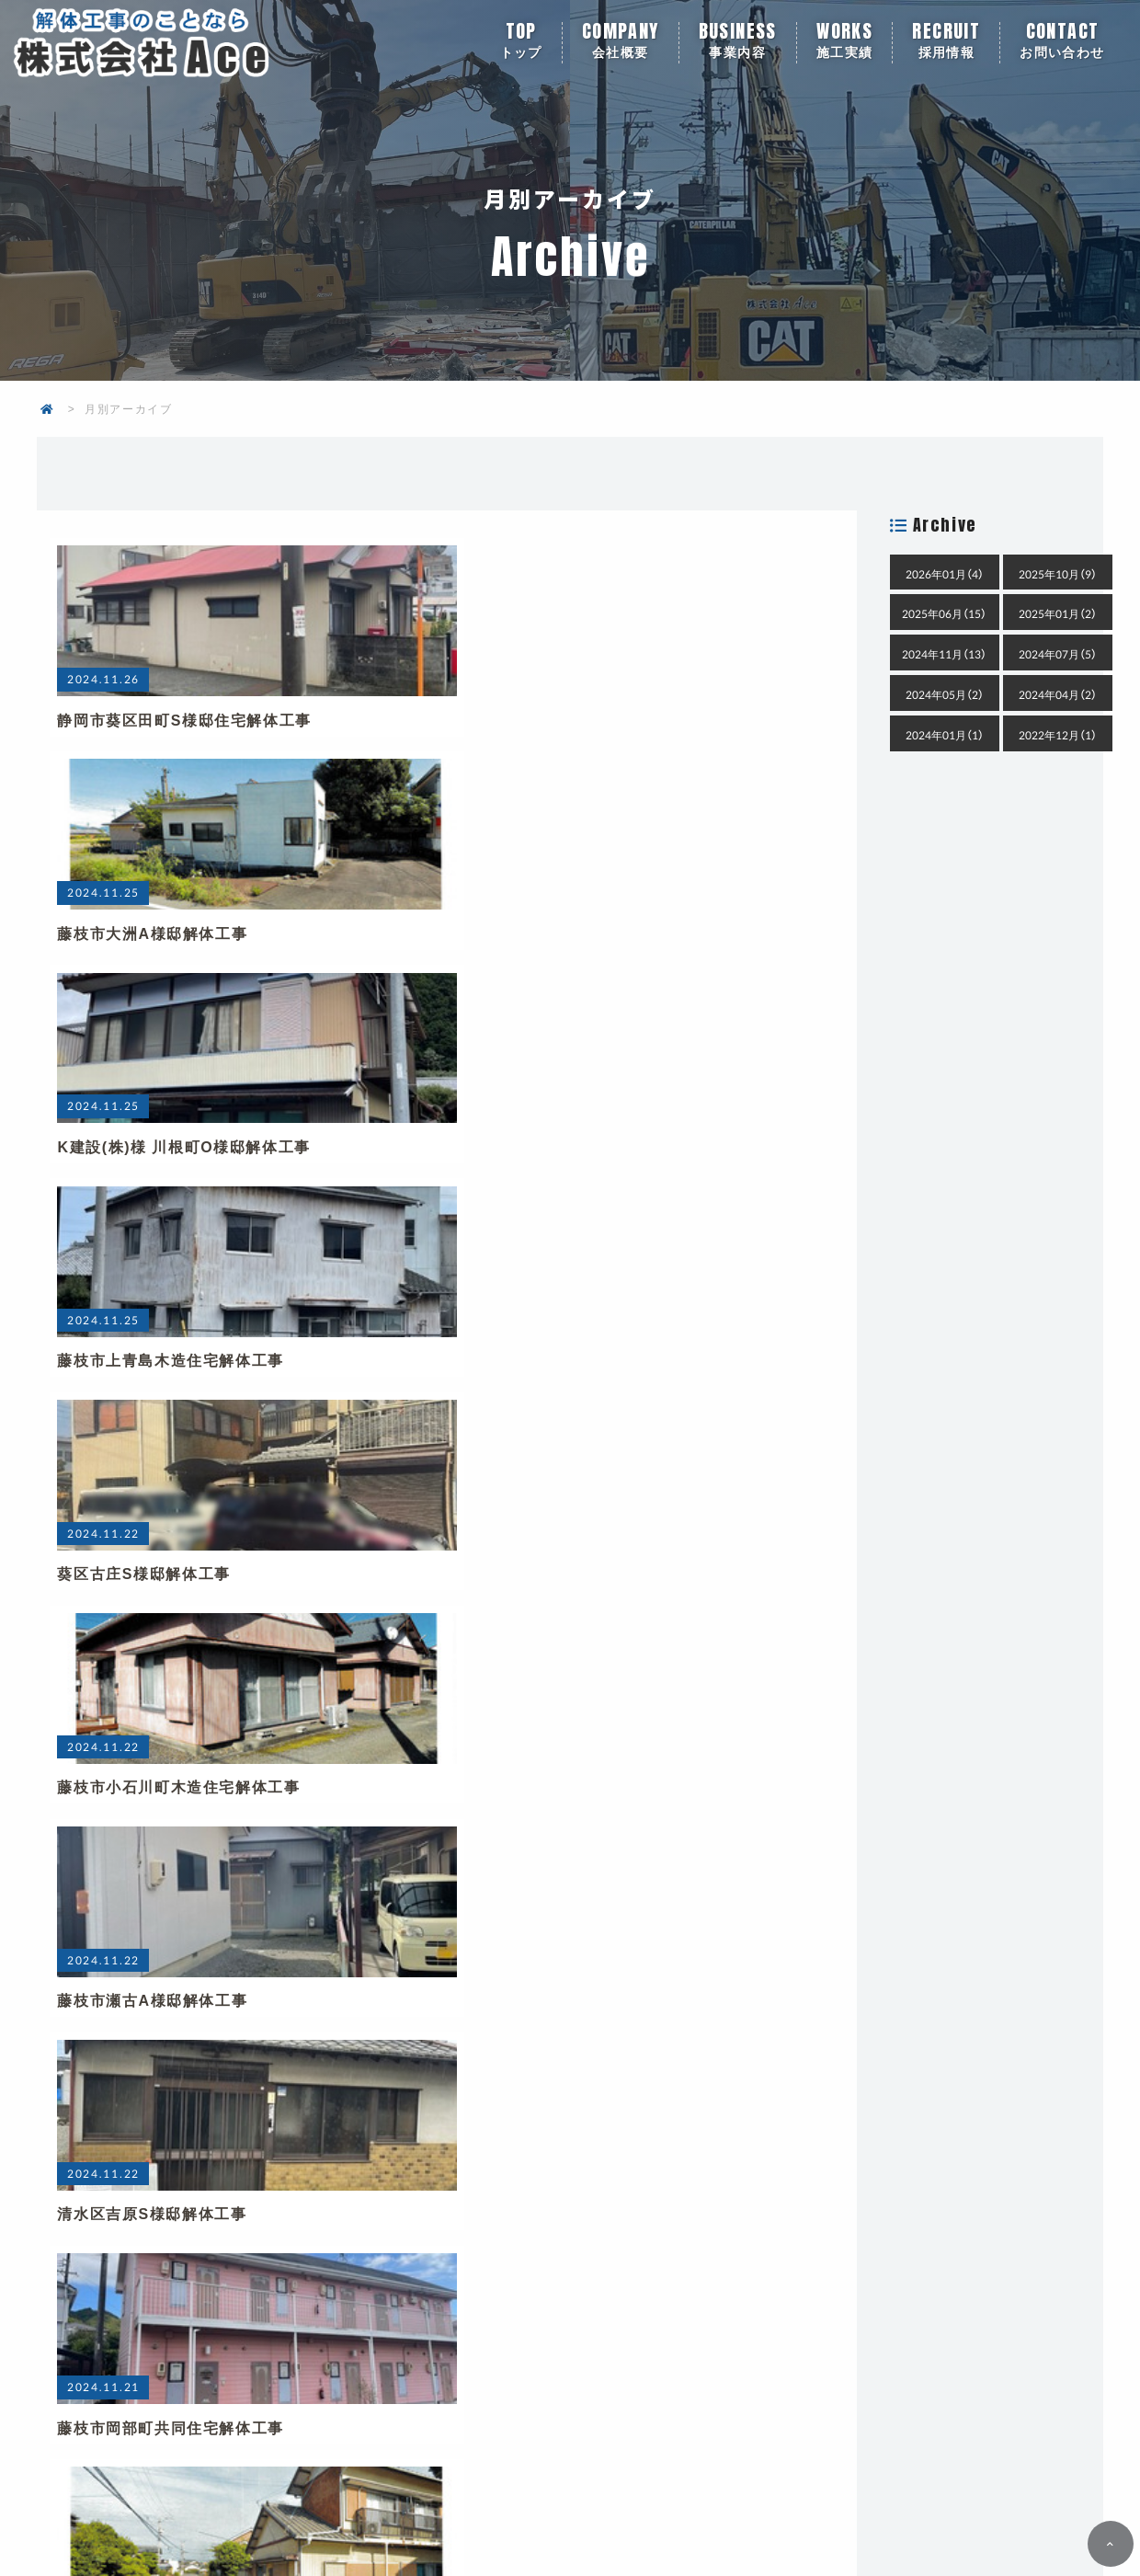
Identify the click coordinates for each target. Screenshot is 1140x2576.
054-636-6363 (367, 2236)
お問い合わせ (1061, 43)
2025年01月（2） (1058, 613)
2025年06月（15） (944, 613)
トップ (521, 43)
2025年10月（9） (1058, 574)
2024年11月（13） (944, 654)
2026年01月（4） (945, 574)
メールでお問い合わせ (798, 2236)
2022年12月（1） (1058, 735)
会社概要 (620, 43)
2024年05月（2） (945, 694)
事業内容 (737, 43)
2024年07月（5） (1058, 654)
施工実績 (845, 43)
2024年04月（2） (1058, 694)
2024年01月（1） (945, 735)
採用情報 (946, 43)
